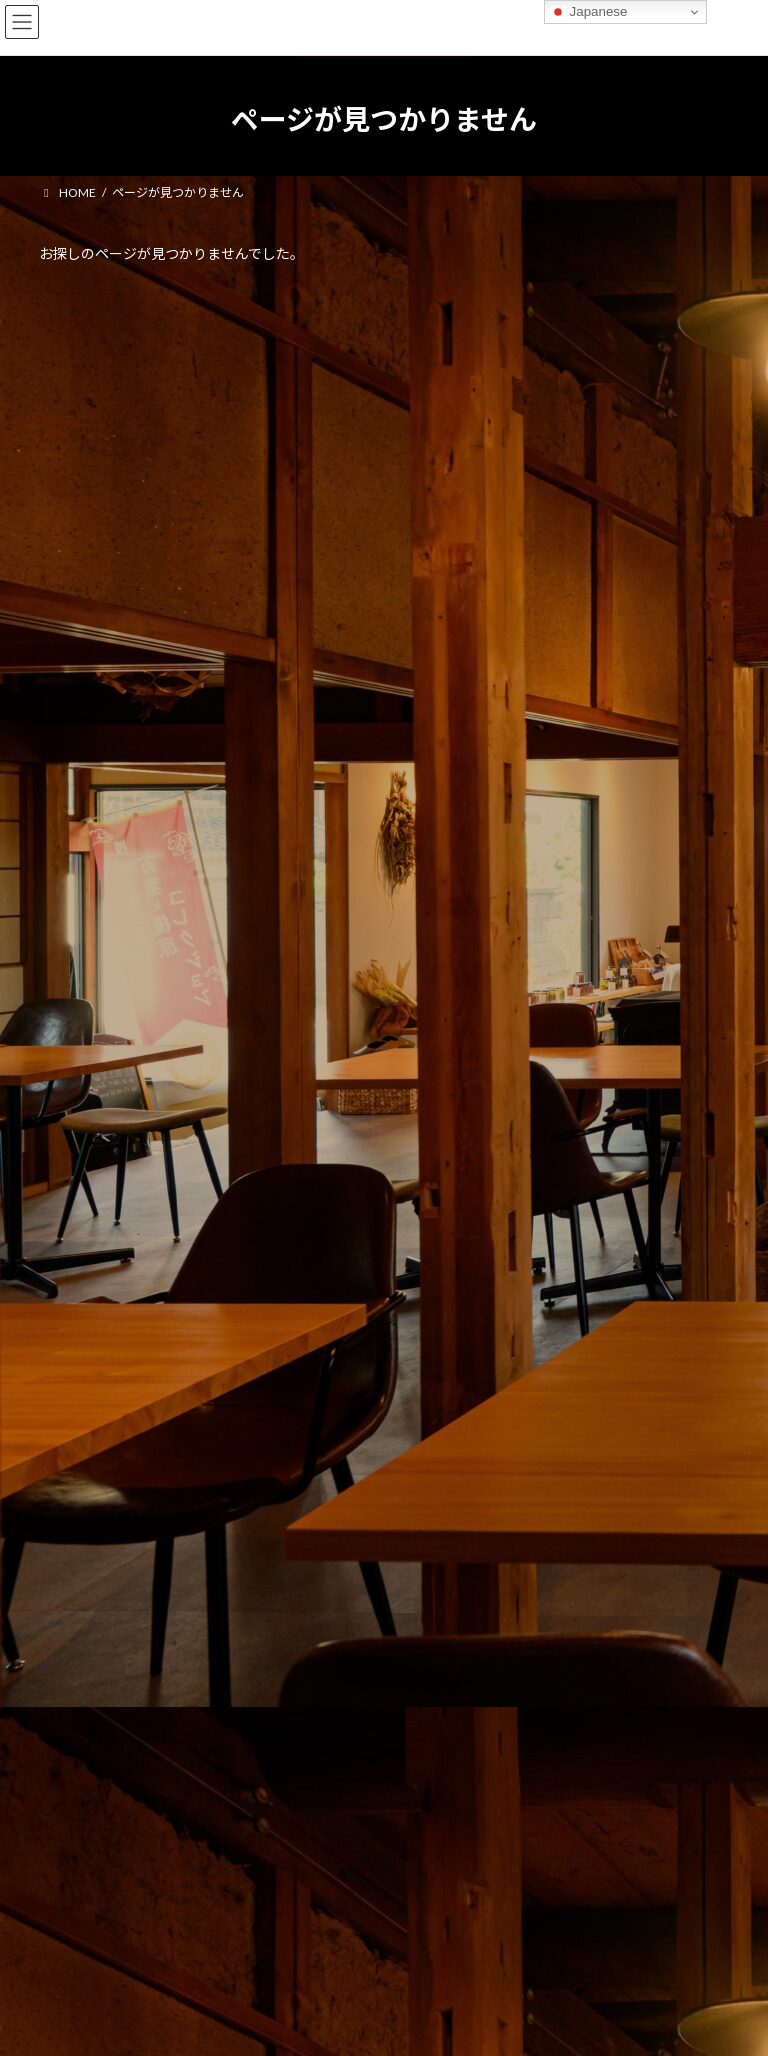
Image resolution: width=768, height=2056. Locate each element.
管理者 (57, 1765)
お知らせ (148, 354)
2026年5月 (80, 704)
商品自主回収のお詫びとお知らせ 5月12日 (177, 449)
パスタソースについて (108, 595)
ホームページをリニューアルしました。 (164, 522)
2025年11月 (84, 741)
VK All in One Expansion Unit (498, 2025)
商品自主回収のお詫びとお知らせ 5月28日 (177, 376)
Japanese (589, 12)
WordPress (287, 2025)
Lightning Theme (379, 2025)
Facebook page (204, 1862)
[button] (384, 994)
